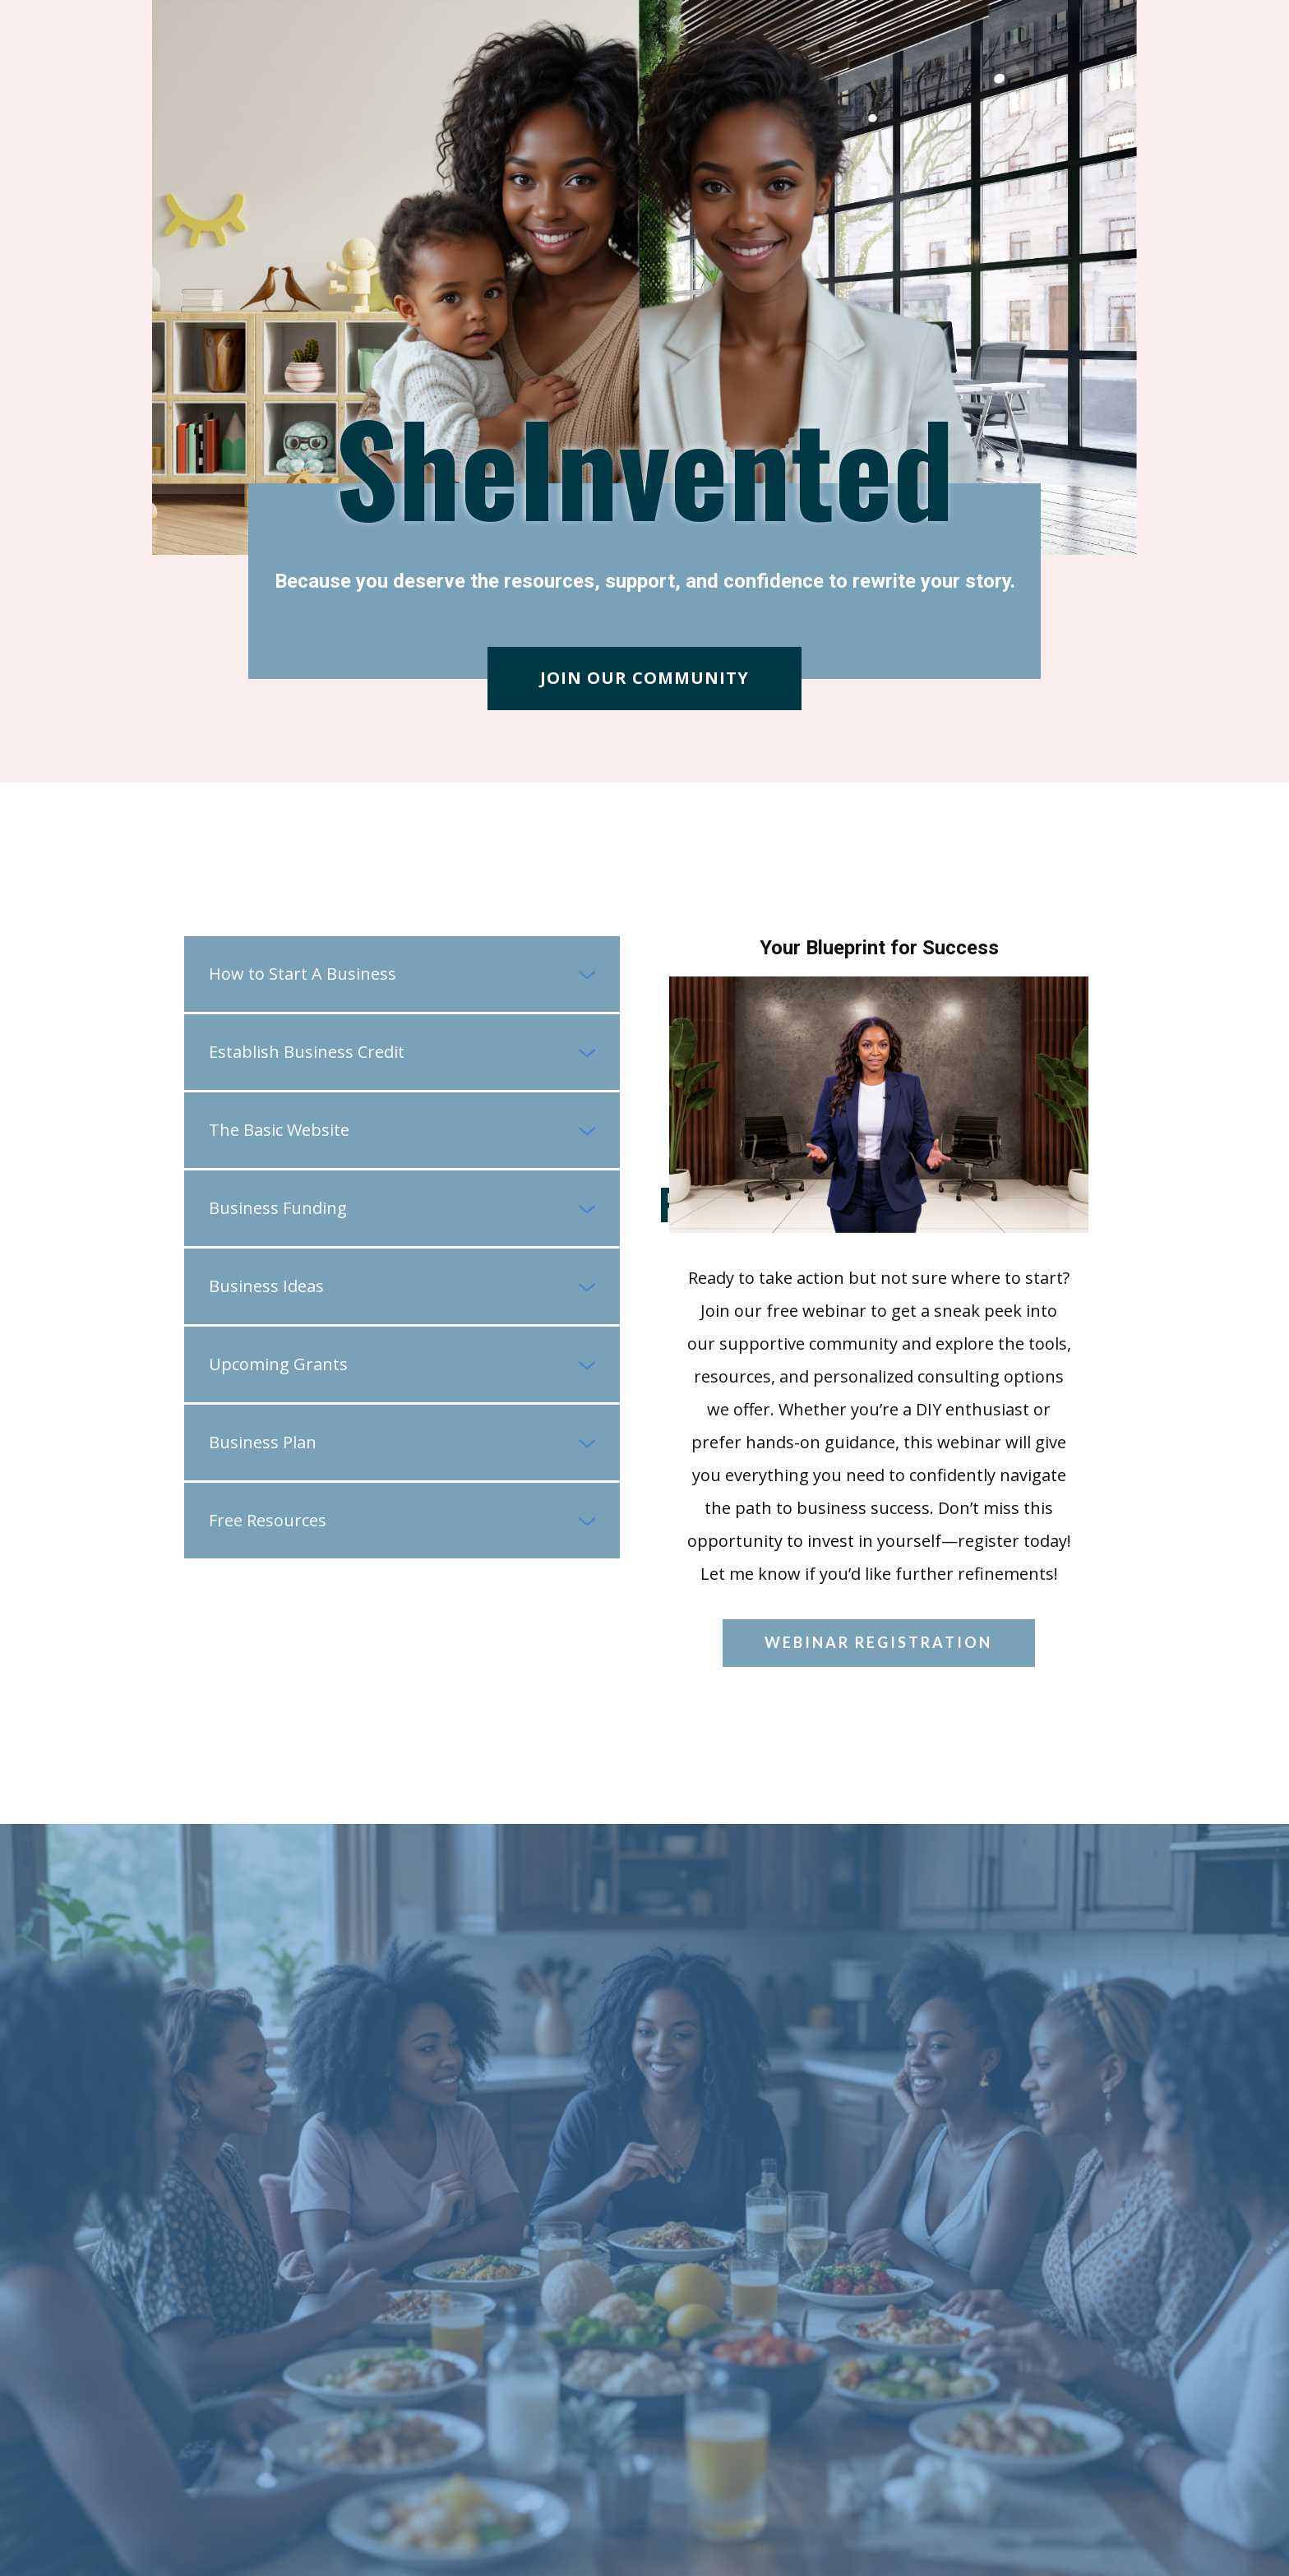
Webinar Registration (878, 1642)
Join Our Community (644, 678)
